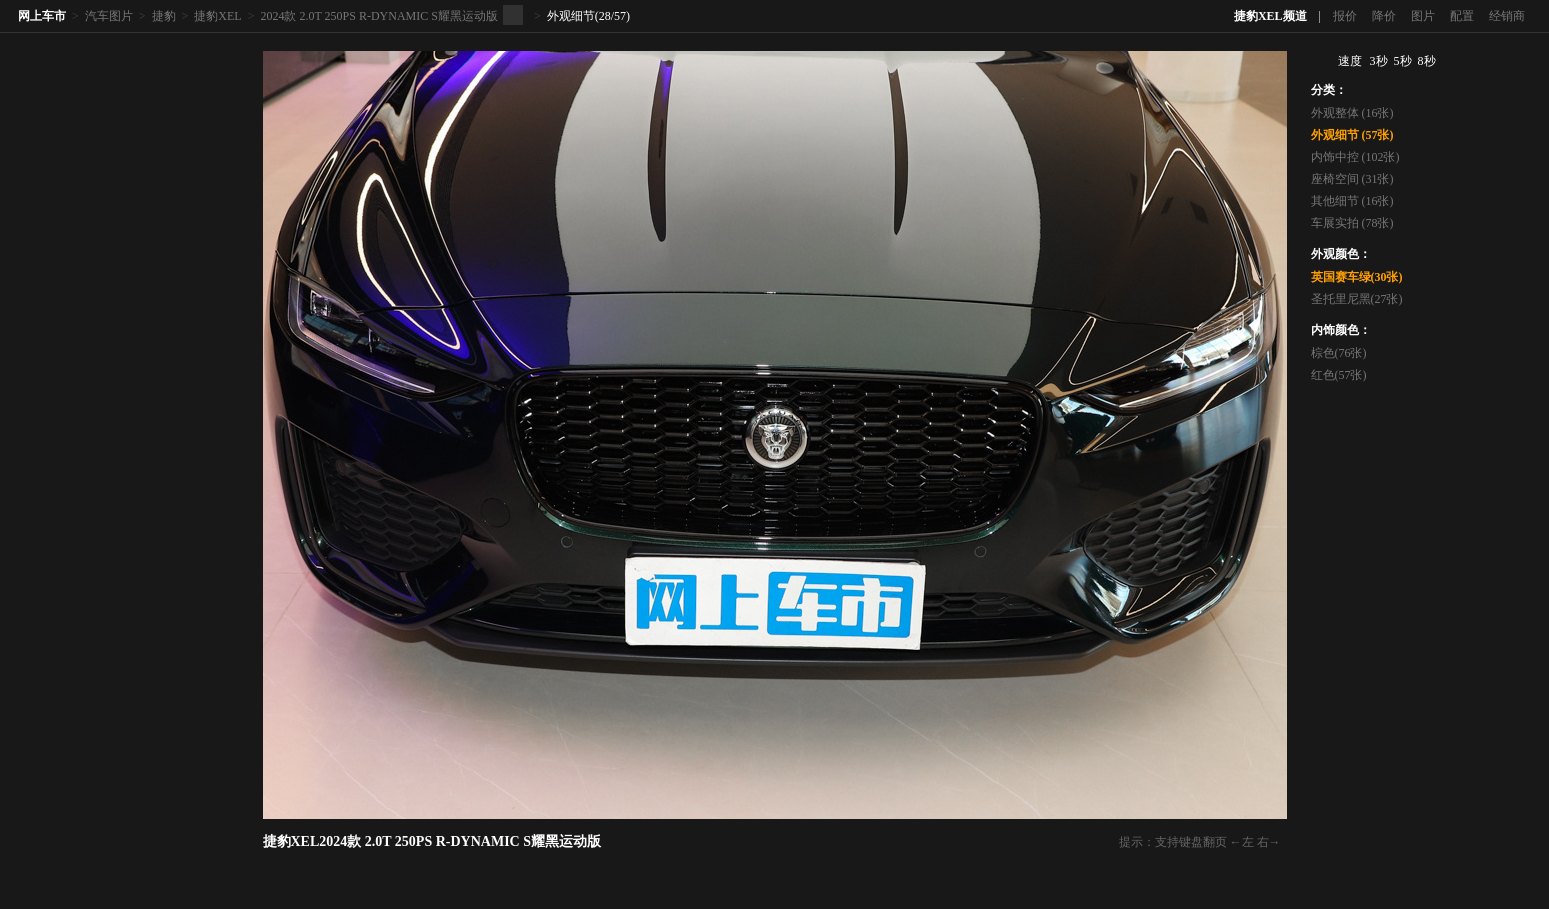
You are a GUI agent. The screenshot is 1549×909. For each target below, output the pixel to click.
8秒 (1427, 61)
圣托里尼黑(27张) (1357, 299)
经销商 (1507, 16)
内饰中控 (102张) (1355, 157)
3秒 (1379, 61)
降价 (1384, 16)
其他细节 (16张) (1352, 201)
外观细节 (571, 16)
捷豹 (164, 16)
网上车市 (42, 16)
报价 (1345, 16)
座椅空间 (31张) (1352, 179)
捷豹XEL (217, 16)
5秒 (1403, 61)
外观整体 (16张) (1352, 113)
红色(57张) (1339, 375)
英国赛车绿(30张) (1357, 277)
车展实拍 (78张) (1352, 223)
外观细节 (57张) (1352, 135)
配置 (1462, 16)
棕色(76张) (1339, 353)
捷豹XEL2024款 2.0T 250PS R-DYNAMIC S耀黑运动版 (432, 841)
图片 (1423, 16)
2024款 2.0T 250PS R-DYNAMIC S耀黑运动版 (378, 16)
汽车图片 (109, 16)
